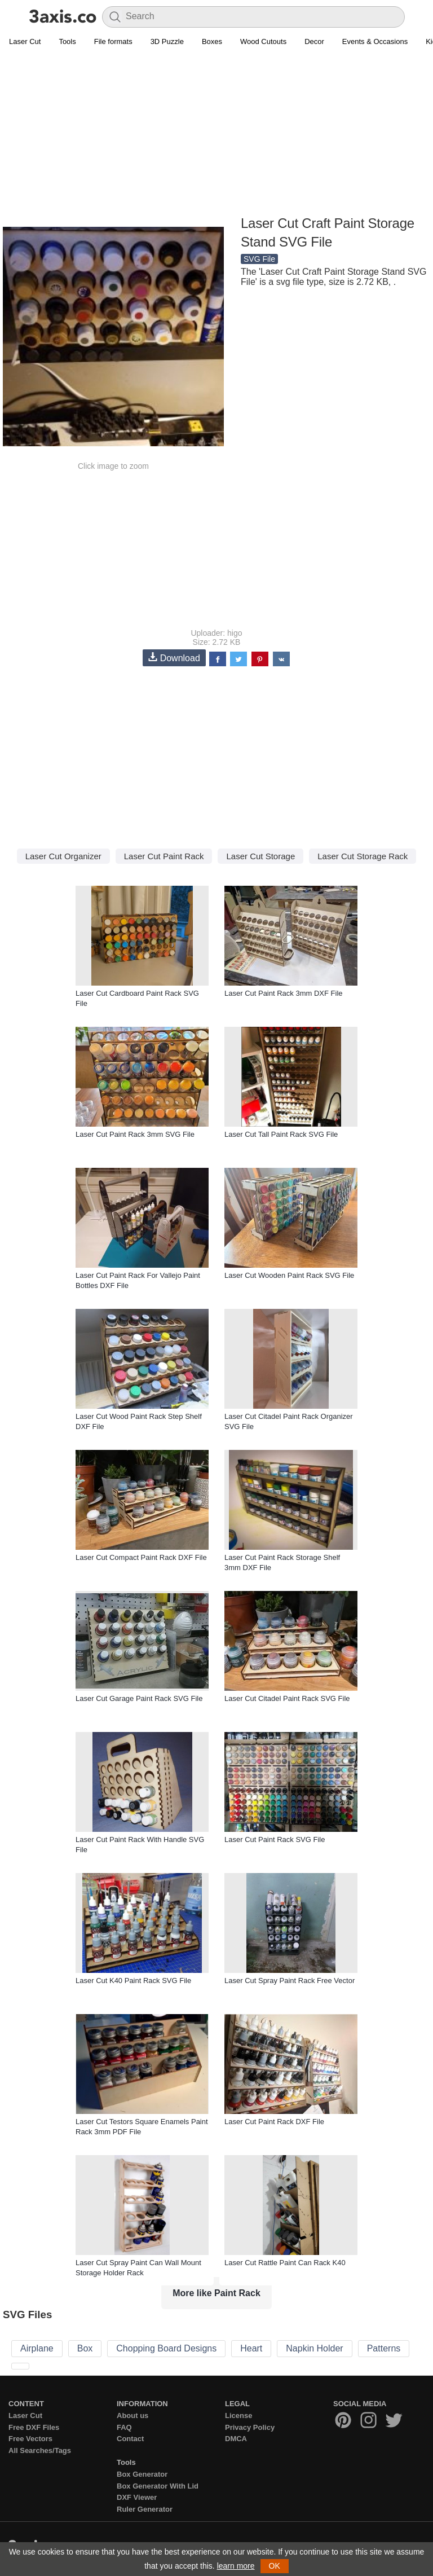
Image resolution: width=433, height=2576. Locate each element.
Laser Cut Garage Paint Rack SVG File (139, 1698)
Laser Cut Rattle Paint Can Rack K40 (285, 2262)
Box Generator (142, 2474)
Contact (130, 2438)
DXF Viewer (137, 2497)
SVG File (259, 258)
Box (85, 2348)
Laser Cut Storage (260, 856)
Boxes (212, 41)
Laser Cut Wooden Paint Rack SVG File (289, 1275)
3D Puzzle (167, 41)
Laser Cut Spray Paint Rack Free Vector (289, 1980)
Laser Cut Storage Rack (362, 856)
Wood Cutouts (263, 41)
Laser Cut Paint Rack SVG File (274, 1839)
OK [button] (274, 2565)
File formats (113, 41)
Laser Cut (25, 41)
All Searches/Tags (39, 2450)
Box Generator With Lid (157, 2486)
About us (132, 2415)
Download (174, 657)
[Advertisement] (216, 133)
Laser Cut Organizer (63, 856)
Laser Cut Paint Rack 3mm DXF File (283, 993)
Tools (67, 41)
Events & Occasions (375, 41)
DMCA (236, 2438)
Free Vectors (30, 2438)
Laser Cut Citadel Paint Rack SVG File (287, 1698)
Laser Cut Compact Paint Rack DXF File (141, 1557)
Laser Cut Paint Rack (164, 856)
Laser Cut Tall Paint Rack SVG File (281, 1134)
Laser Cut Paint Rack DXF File (274, 2121)
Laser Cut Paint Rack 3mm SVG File (135, 1134)
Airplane (37, 2348)
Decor (314, 41)
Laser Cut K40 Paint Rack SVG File (133, 1980)
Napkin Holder (314, 2348)
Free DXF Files (33, 2427)
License (238, 2415)
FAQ (124, 2427)
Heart (251, 2348)
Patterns (384, 2348)
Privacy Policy (250, 2427)
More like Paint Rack (216, 2293)
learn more (236, 2565)
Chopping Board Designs (166, 2348)
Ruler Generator (145, 2509)
